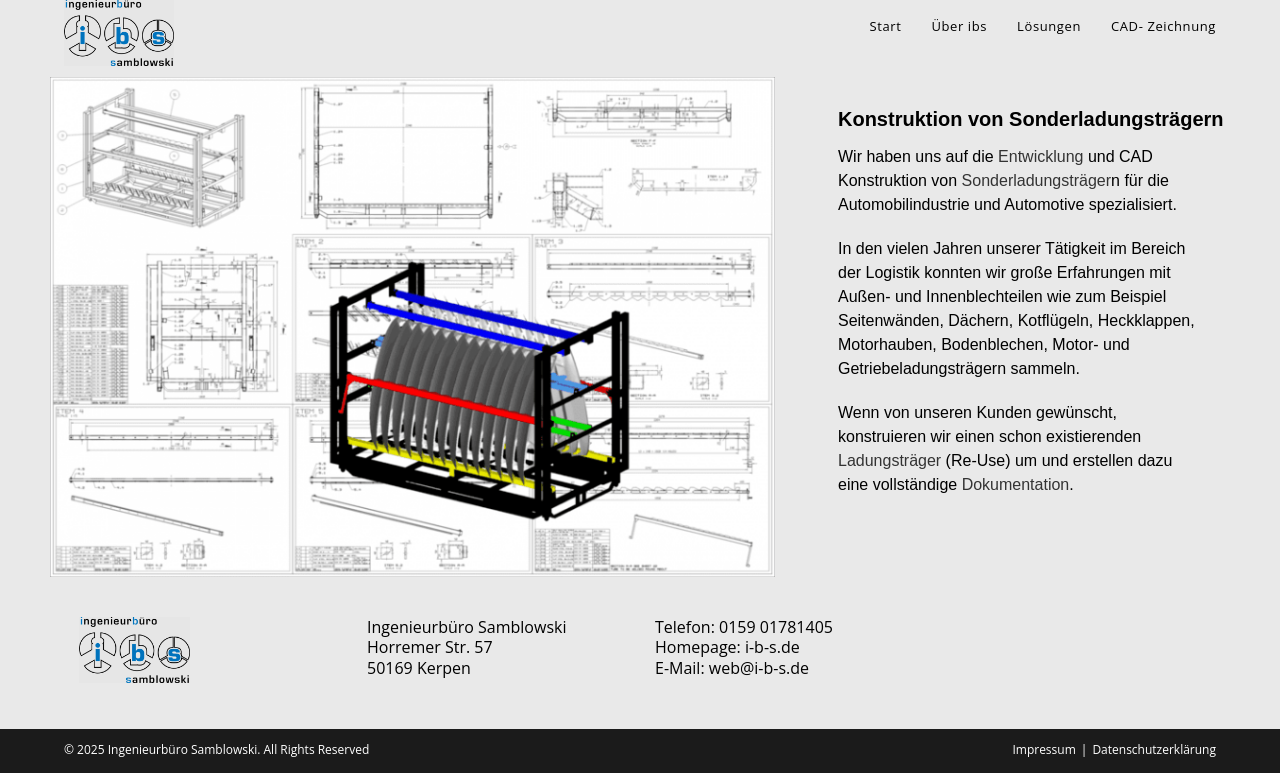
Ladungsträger (889, 460)
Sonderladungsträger (1036, 180)
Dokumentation (1016, 484)
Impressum (1043, 749)
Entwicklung (1040, 156)
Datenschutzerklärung (1154, 749)
